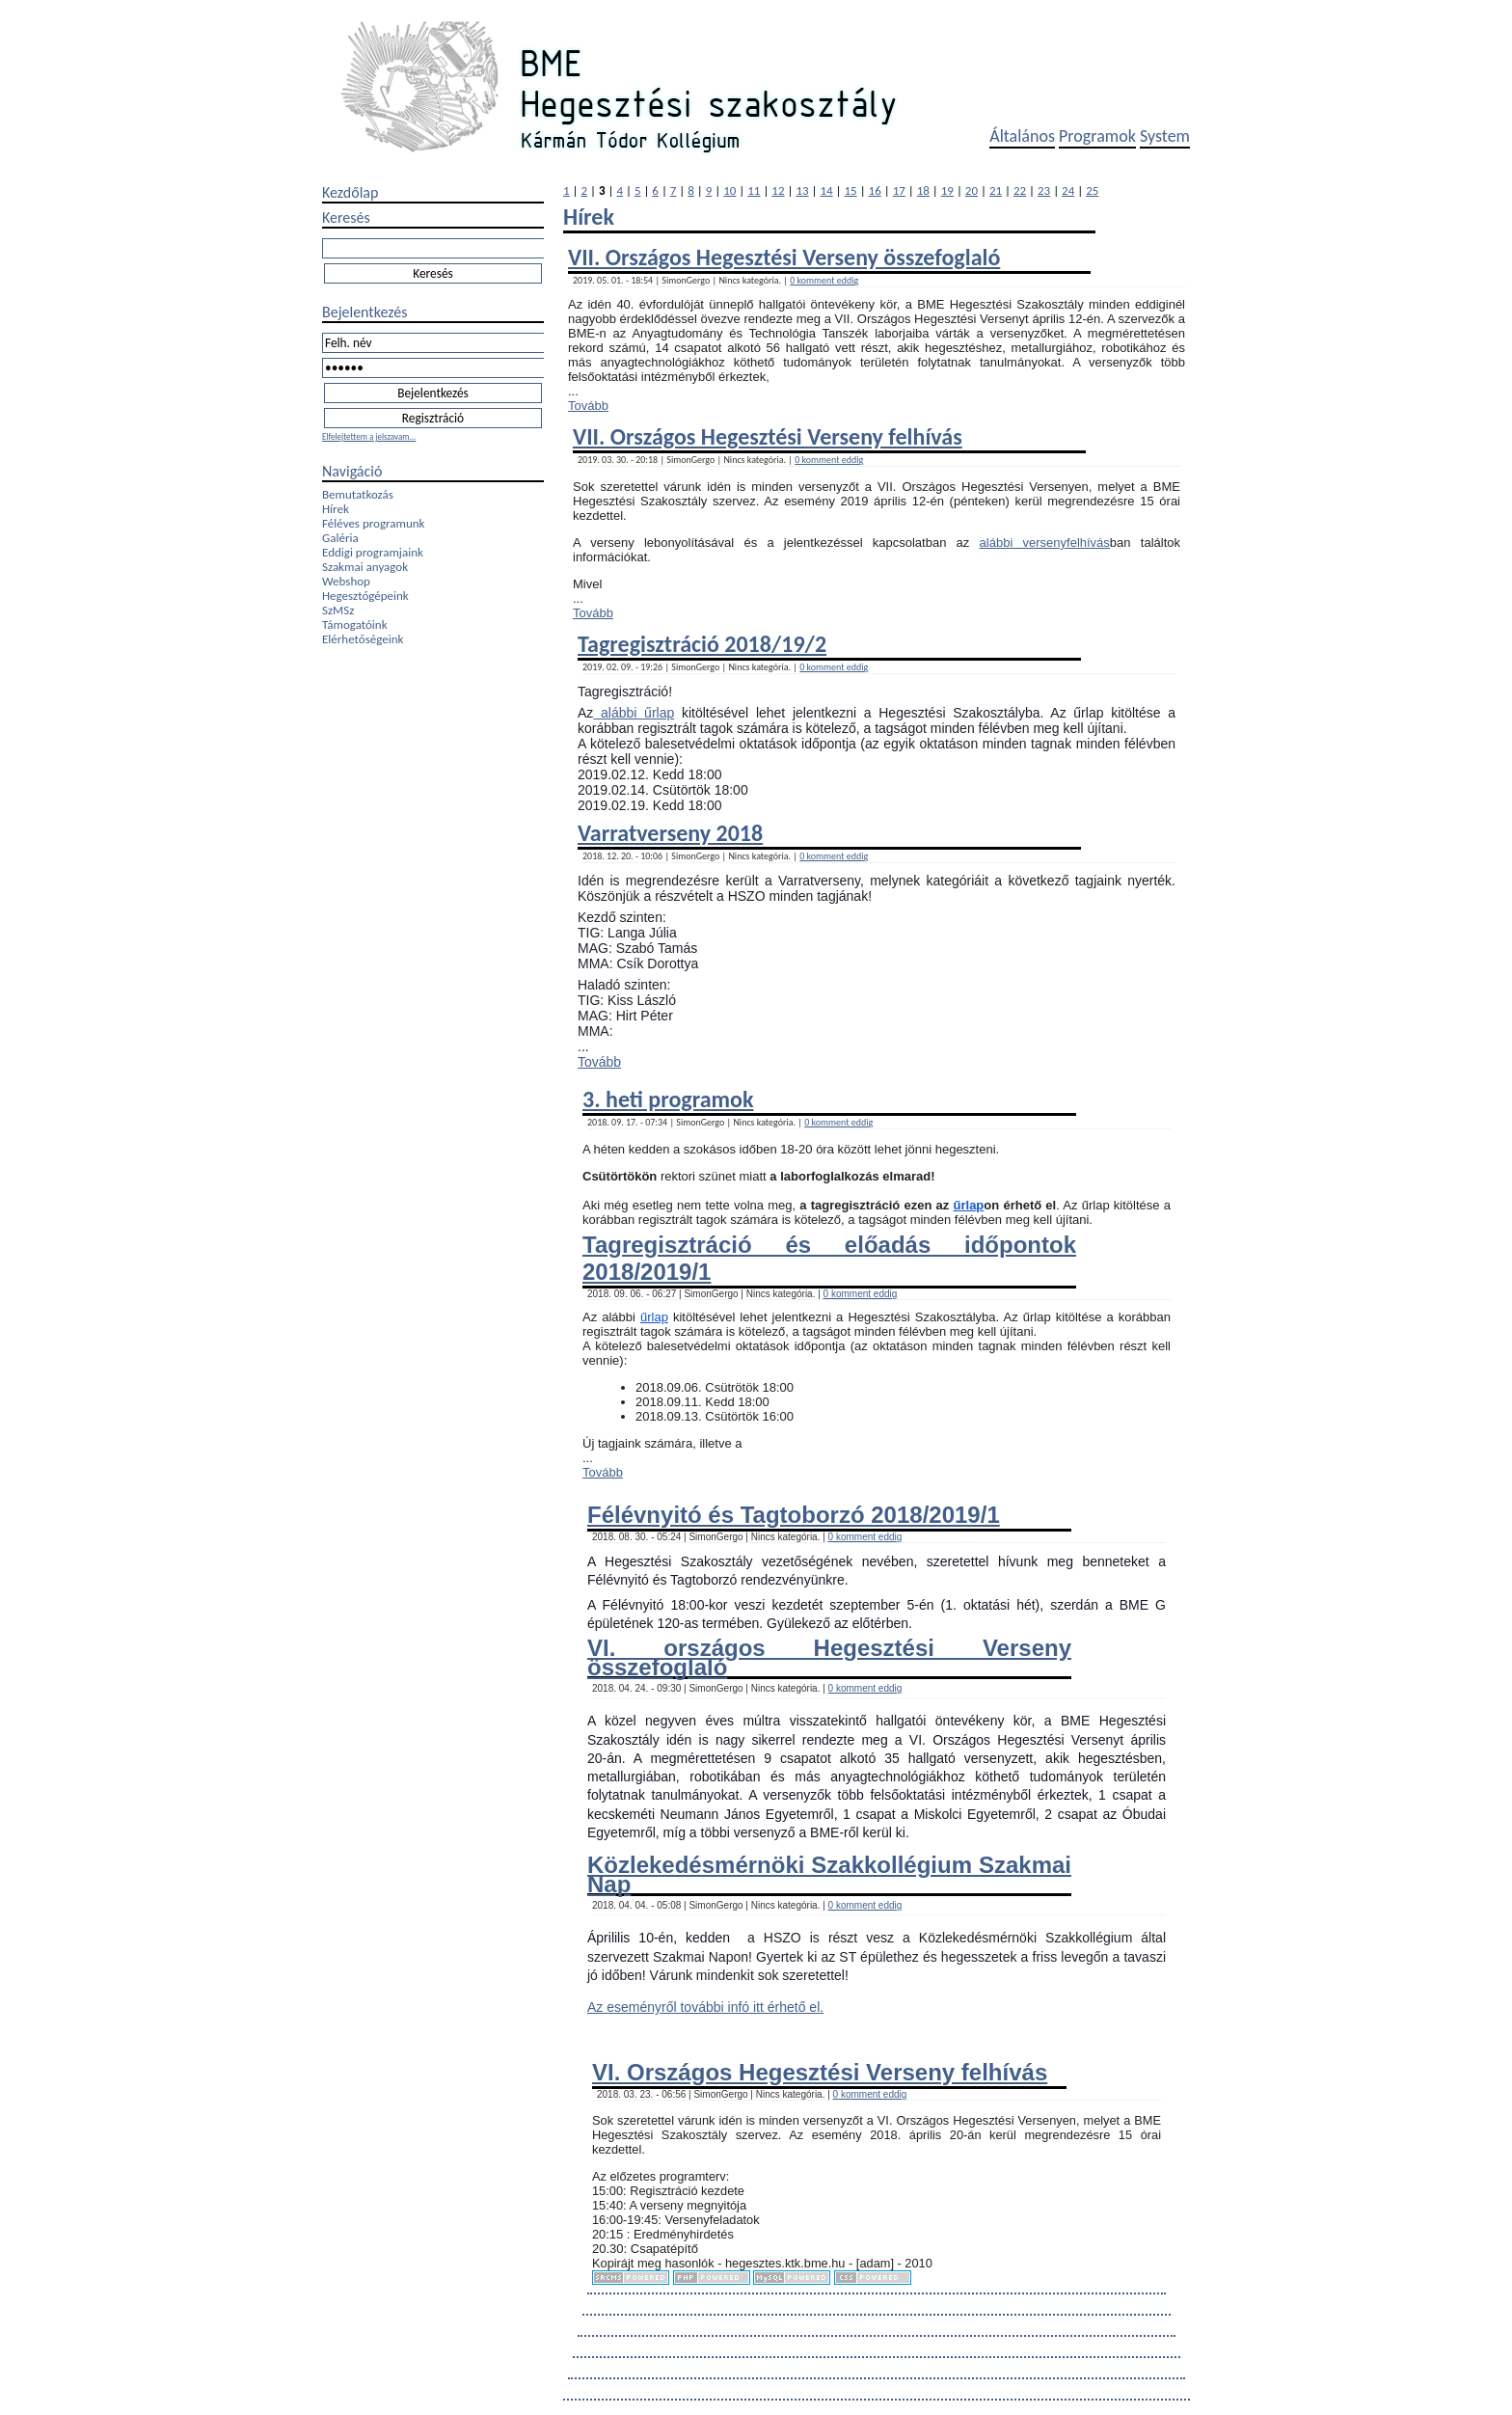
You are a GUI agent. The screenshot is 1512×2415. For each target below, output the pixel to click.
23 (1044, 190)
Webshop (346, 581)
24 (1068, 190)
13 (802, 190)
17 (899, 190)
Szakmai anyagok (365, 566)
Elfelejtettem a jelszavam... (369, 436)
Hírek (335, 509)
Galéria (340, 537)
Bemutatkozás (357, 494)
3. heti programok (667, 1099)
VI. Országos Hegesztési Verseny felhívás (819, 2072)
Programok (1097, 136)
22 (1019, 190)
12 (777, 190)
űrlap (969, 1205)
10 (729, 190)
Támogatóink (355, 624)
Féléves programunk (373, 523)
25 (1092, 190)
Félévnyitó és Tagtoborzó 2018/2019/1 (793, 1515)
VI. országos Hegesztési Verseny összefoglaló (829, 1657)
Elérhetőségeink (362, 639)
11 (753, 190)
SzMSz (338, 610)
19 (947, 190)
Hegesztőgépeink (365, 595)
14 (826, 190)
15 (851, 190)
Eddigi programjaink (372, 552)
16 (875, 190)
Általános (1022, 136)
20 (971, 190)
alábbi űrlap (633, 712)
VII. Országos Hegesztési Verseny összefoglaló (784, 257)
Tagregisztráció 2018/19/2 (702, 644)
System (1165, 136)
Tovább (588, 405)
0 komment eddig (824, 280)
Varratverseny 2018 (670, 833)
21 (995, 190)
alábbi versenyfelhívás (1045, 542)
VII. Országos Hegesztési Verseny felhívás (767, 436)
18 (923, 190)
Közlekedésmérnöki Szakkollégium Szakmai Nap (829, 1874)
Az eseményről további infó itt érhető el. (705, 2007)
